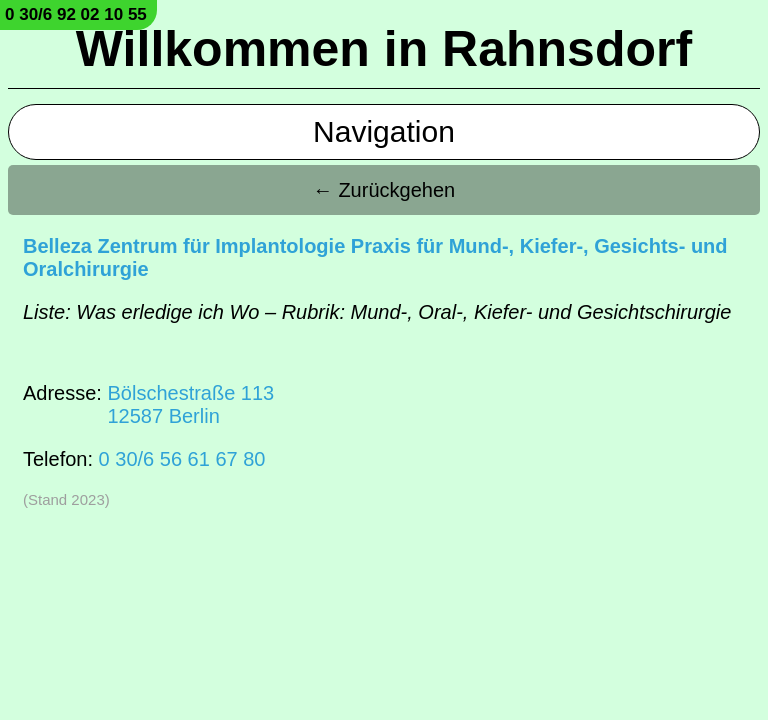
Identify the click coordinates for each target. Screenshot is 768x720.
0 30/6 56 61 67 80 (182, 459)
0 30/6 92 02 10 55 (76, 14)
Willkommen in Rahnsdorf (384, 49)
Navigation (384, 131)
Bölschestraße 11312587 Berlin (190, 404)
